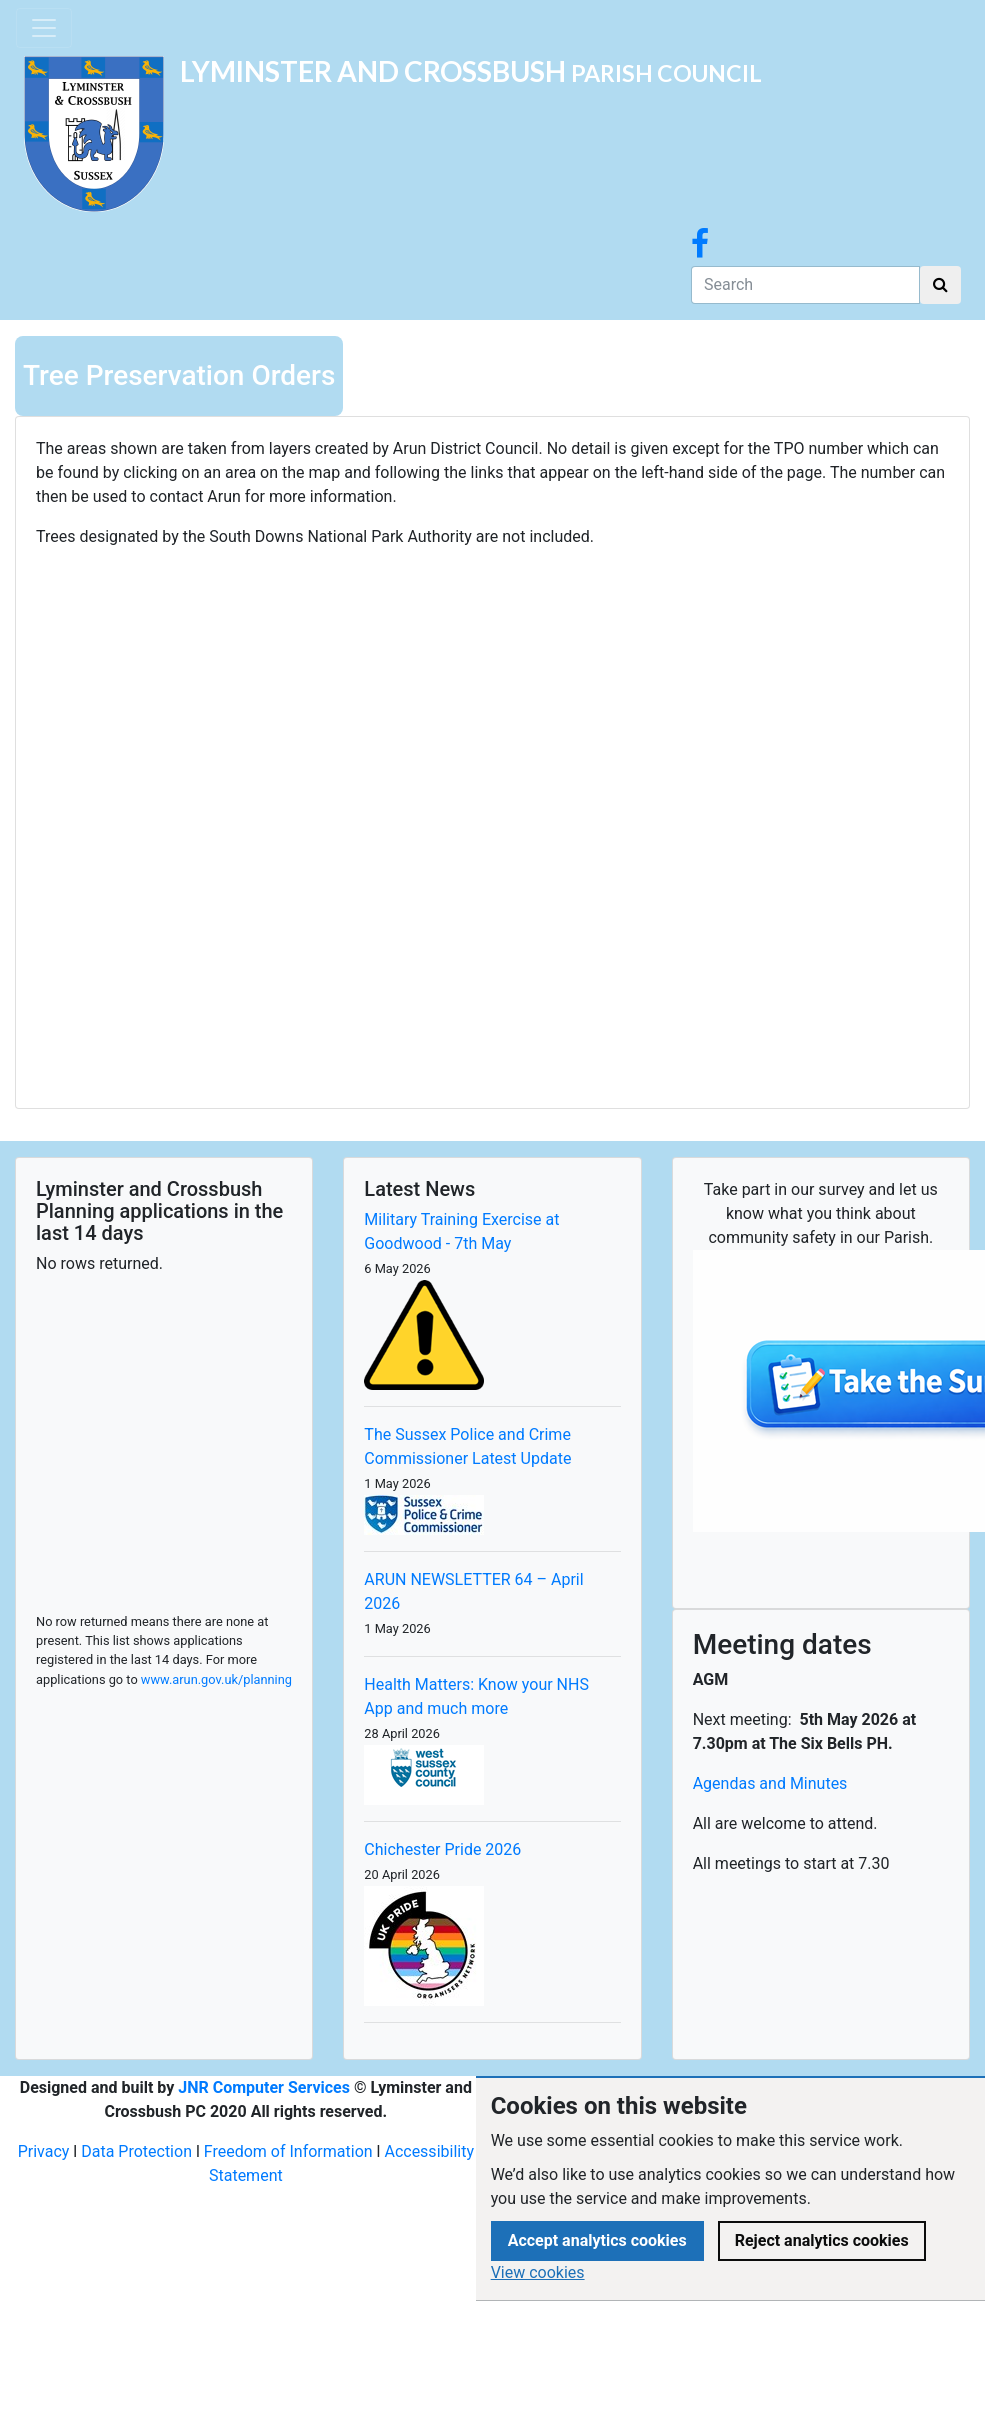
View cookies (538, 2272)
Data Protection (136, 2151)
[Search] (805, 285)
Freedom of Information (288, 2151)
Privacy (44, 2151)
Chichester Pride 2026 (442, 1849)
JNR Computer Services (264, 2087)
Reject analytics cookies (822, 2240)
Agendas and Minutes (770, 1783)
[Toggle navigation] (44, 28)
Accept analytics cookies (597, 2240)
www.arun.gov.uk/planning (216, 1679)
